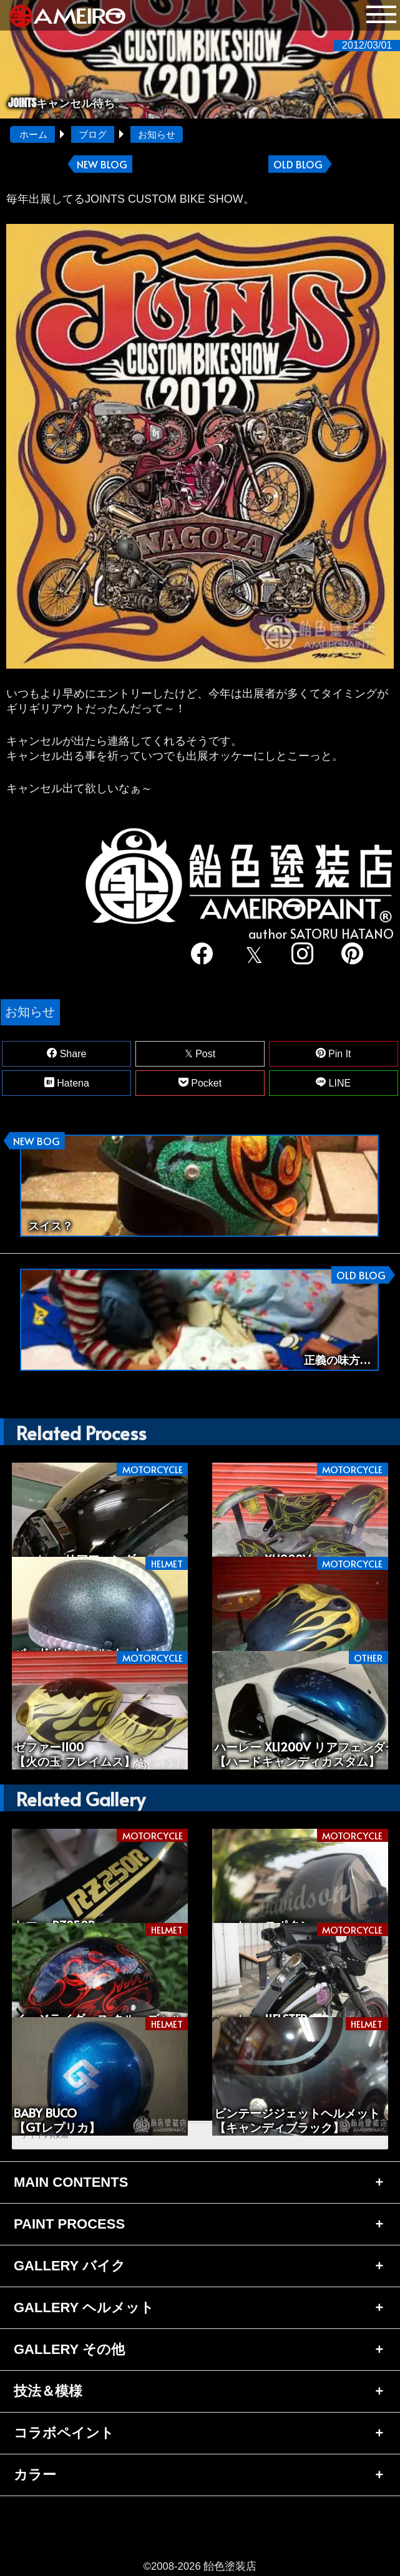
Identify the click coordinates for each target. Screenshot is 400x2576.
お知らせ (156, 134)
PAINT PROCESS (69, 2224)
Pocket (200, 1082)
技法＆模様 (48, 2391)
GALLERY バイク (69, 2265)
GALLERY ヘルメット (84, 2307)
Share (66, 1053)
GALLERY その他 (69, 2349)
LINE (333, 1082)
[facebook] (201, 955)
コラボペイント (64, 2433)
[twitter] (251, 955)
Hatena (66, 1082)
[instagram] (302, 955)
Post (200, 1053)
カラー (35, 2474)
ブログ (93, 134)
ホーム (33, 134)
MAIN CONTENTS (71, 2182)
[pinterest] (352, 955)
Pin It (333, 1053)
